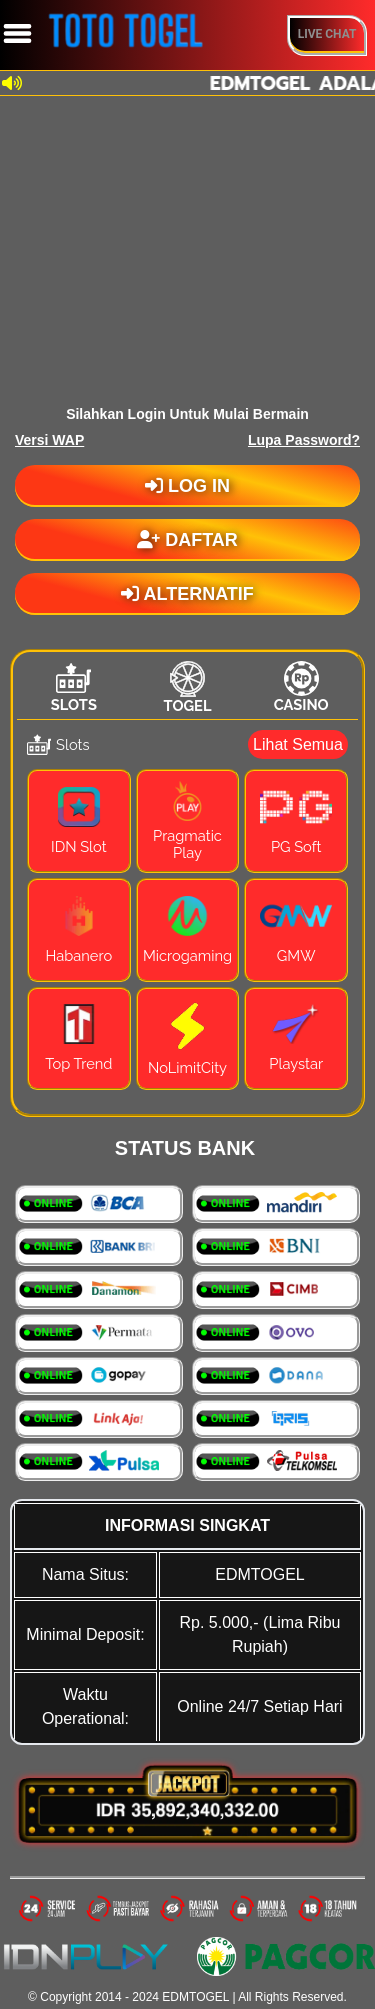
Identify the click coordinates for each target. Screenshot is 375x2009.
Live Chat (327, 34)
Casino (301, 704)
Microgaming (187, 955)
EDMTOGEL (195, 1997)
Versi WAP (49, 440)
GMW (296, 955)
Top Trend (78, 1063)
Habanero (79, 955)
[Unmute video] (187, 246)
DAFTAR (187, 540)
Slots (74, 704)
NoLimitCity (187, 1067)
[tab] (74, 687)
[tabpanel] (187, 915)
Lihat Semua (298, 744)
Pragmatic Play (187, 844)
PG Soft (296, 846)
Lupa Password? (304, 440)
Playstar (296, 1063)
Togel (188, 705)
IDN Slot (79, 846)
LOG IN (187, 486)
